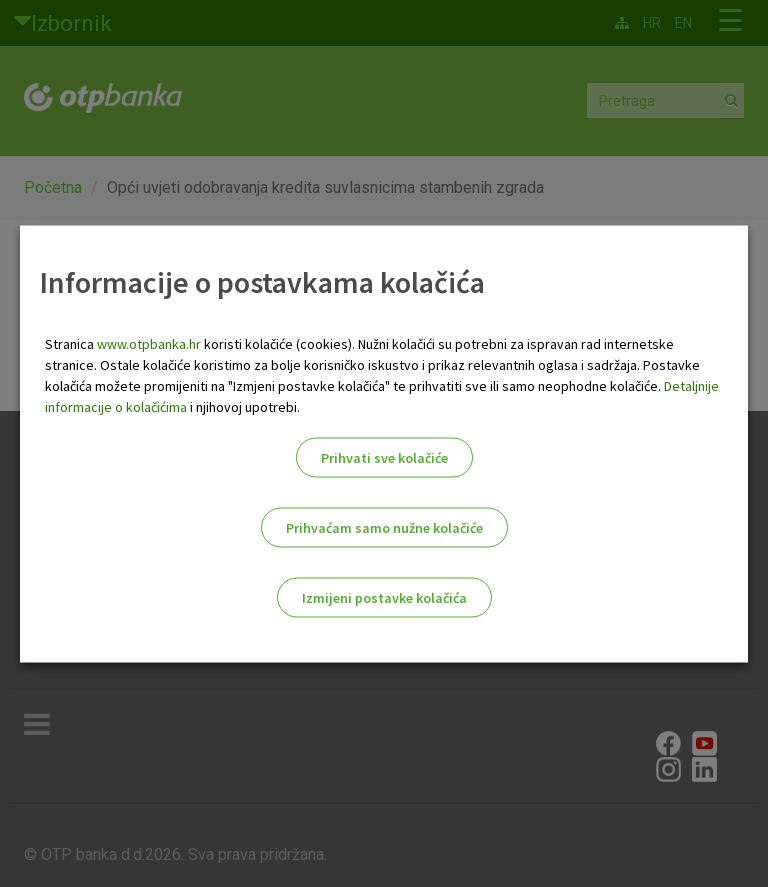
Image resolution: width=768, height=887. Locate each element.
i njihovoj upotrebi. (243, 406)
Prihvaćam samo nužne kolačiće (384, 527)
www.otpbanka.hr (149, 343)
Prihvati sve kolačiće (384, 457)
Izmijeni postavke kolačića (384, 597)
